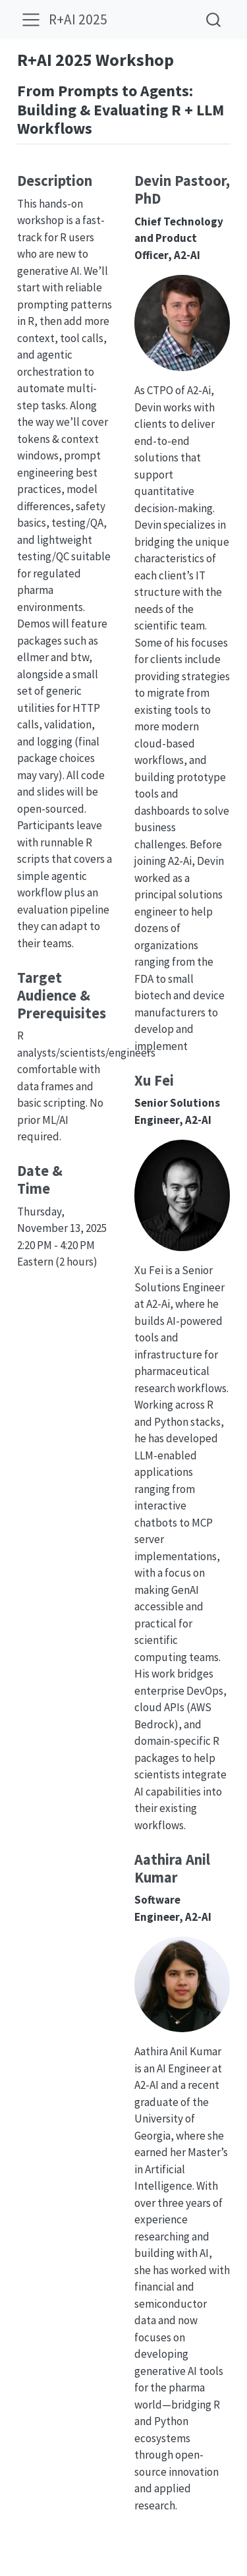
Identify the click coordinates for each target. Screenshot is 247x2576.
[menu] (31, 20)
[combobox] (214, 19)
